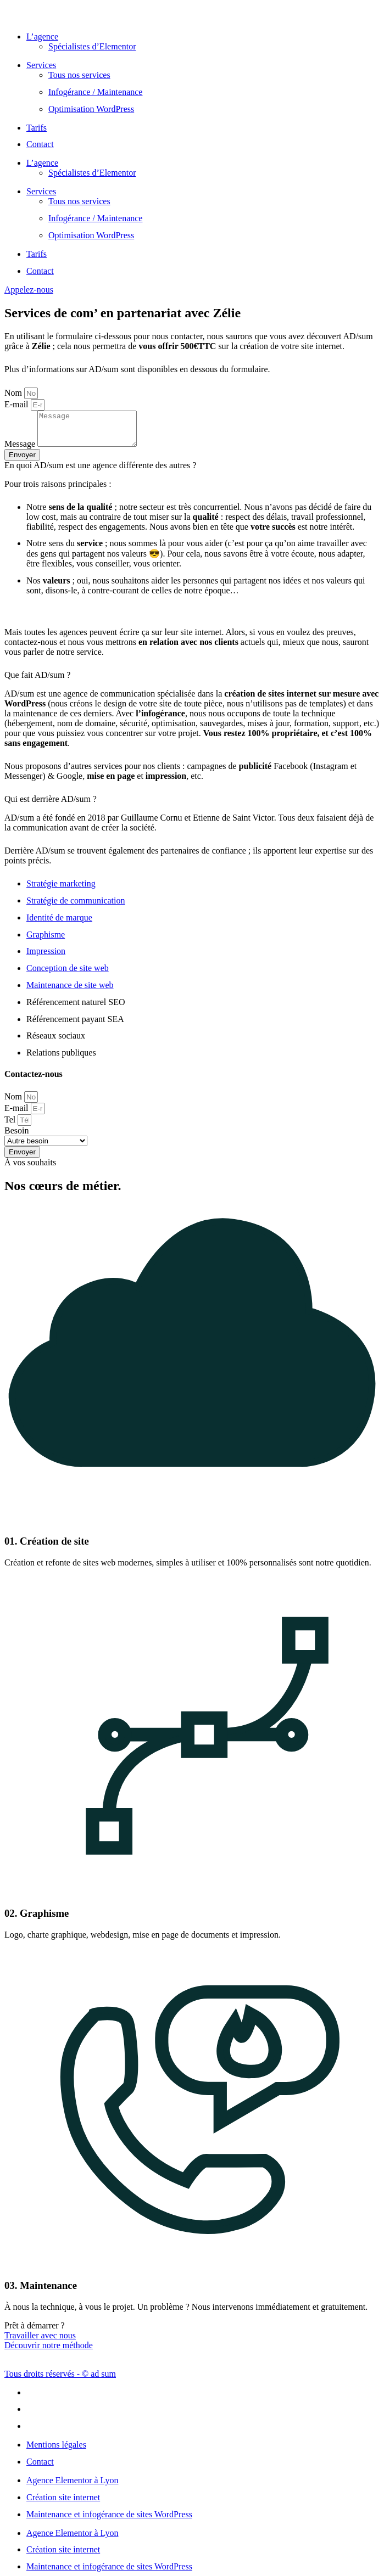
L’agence (42, 36)
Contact (40, 144)
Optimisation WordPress (91, 109)
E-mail (17, 404)
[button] (192, 472)
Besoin (16, 1137)
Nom (14, 392)
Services (41, 65)
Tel (11, 1126)
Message (20, 450)
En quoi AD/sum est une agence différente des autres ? (101, 471)
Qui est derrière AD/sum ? (50, 805)
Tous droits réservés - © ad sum (60, 2380)
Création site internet (63, 2503)
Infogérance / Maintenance (95, 92)
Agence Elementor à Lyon (72, 2486)
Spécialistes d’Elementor (92, 46)
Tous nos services (79, 75)
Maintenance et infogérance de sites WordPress (109, 2521)
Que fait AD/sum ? (37, 681)
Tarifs (36, 127)
